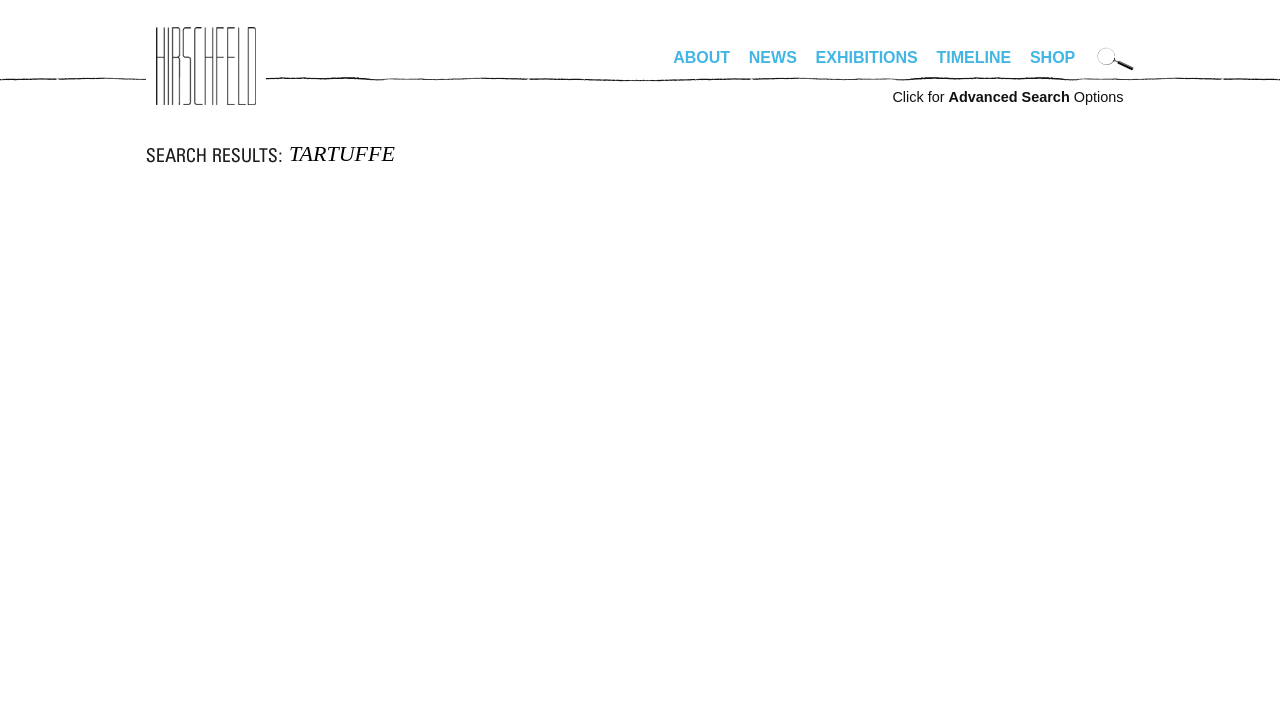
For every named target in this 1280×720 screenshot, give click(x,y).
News (773, 57)
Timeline (974, 57)
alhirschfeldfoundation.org (206, 66)
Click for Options (1007, 97)
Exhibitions (867, 57)
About (701, 57)
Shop (1052, 57)
